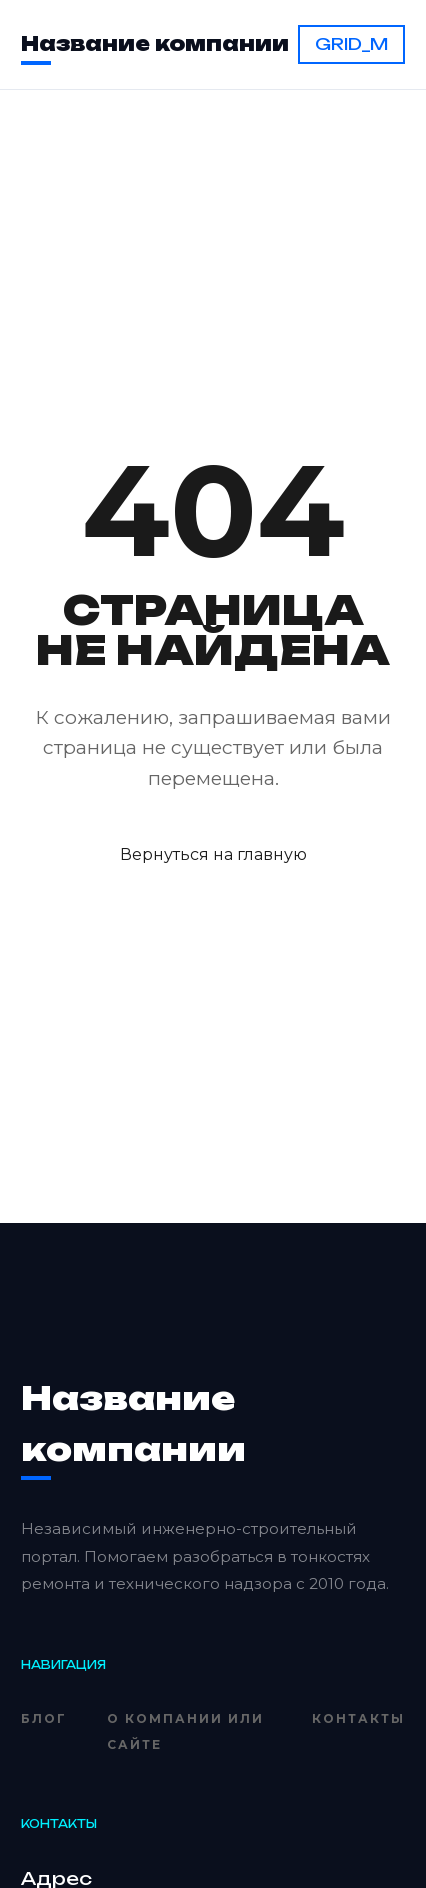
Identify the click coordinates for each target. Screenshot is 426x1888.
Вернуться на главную (213, 854)
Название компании (155, 44)
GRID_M (351, 44)
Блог (44, 1718)
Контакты (358, 1718)
